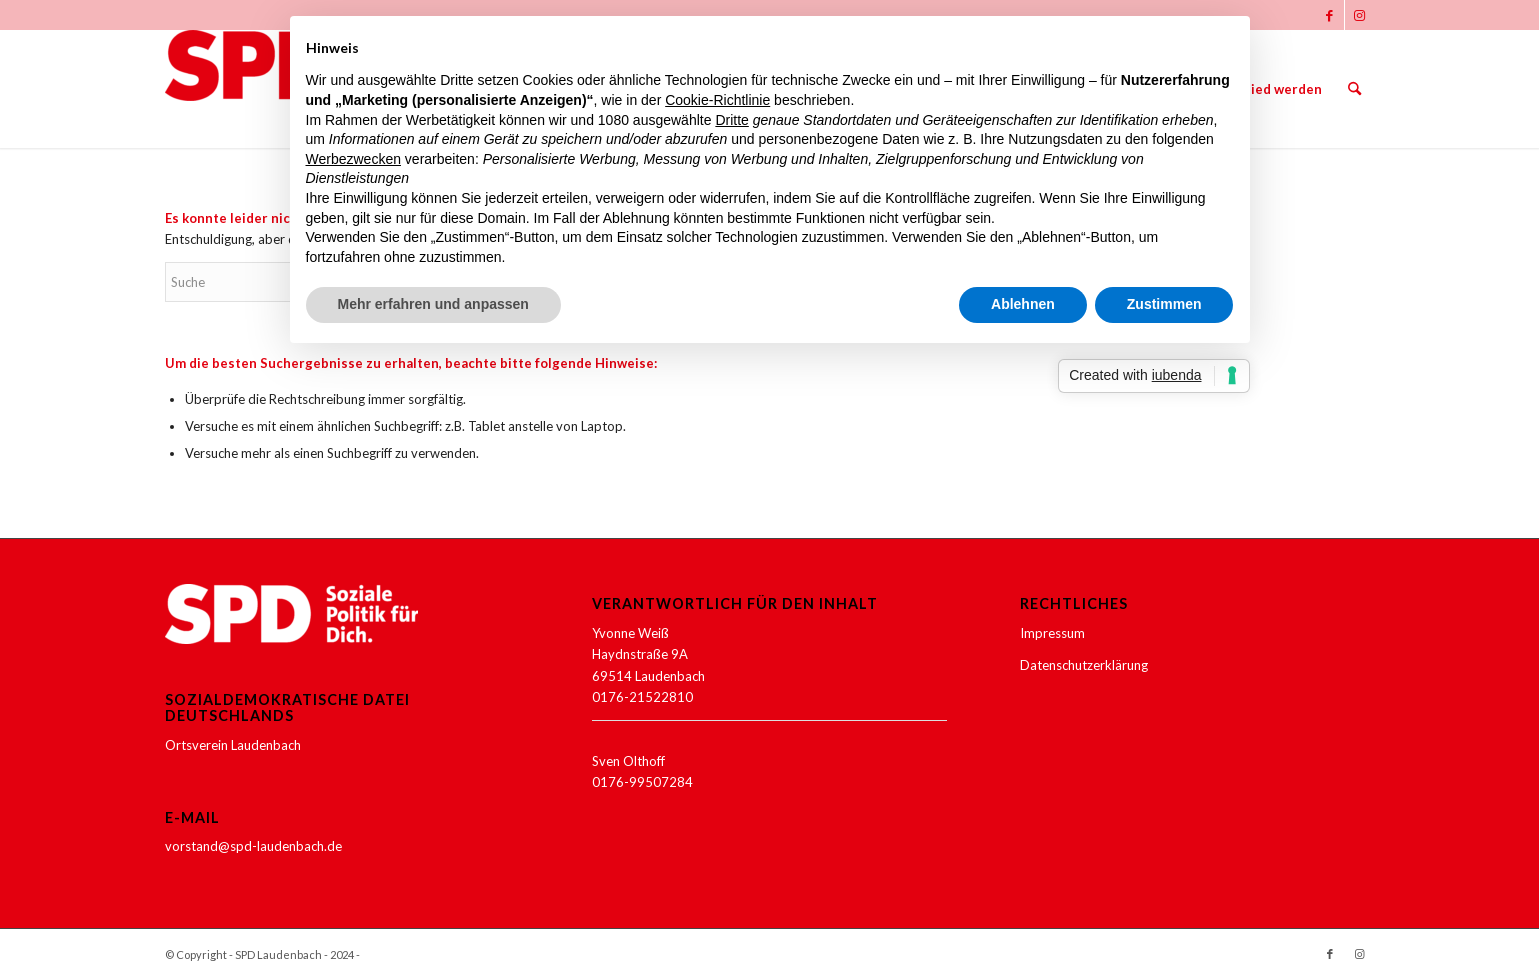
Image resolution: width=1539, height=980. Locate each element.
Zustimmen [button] (1164, 304)
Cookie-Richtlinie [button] (717, 100)
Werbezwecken (353, 159)
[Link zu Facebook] (1329, 15)
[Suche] (1354, 89)
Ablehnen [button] (1023, 304)
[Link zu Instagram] (1360, 15)
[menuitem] (1269, 89)
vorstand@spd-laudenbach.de (253, 846)
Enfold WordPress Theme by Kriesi (452, 954)
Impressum (1052, 633)
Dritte (731, 120)
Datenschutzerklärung (1084, 665)
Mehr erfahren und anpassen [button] (433, 304)
